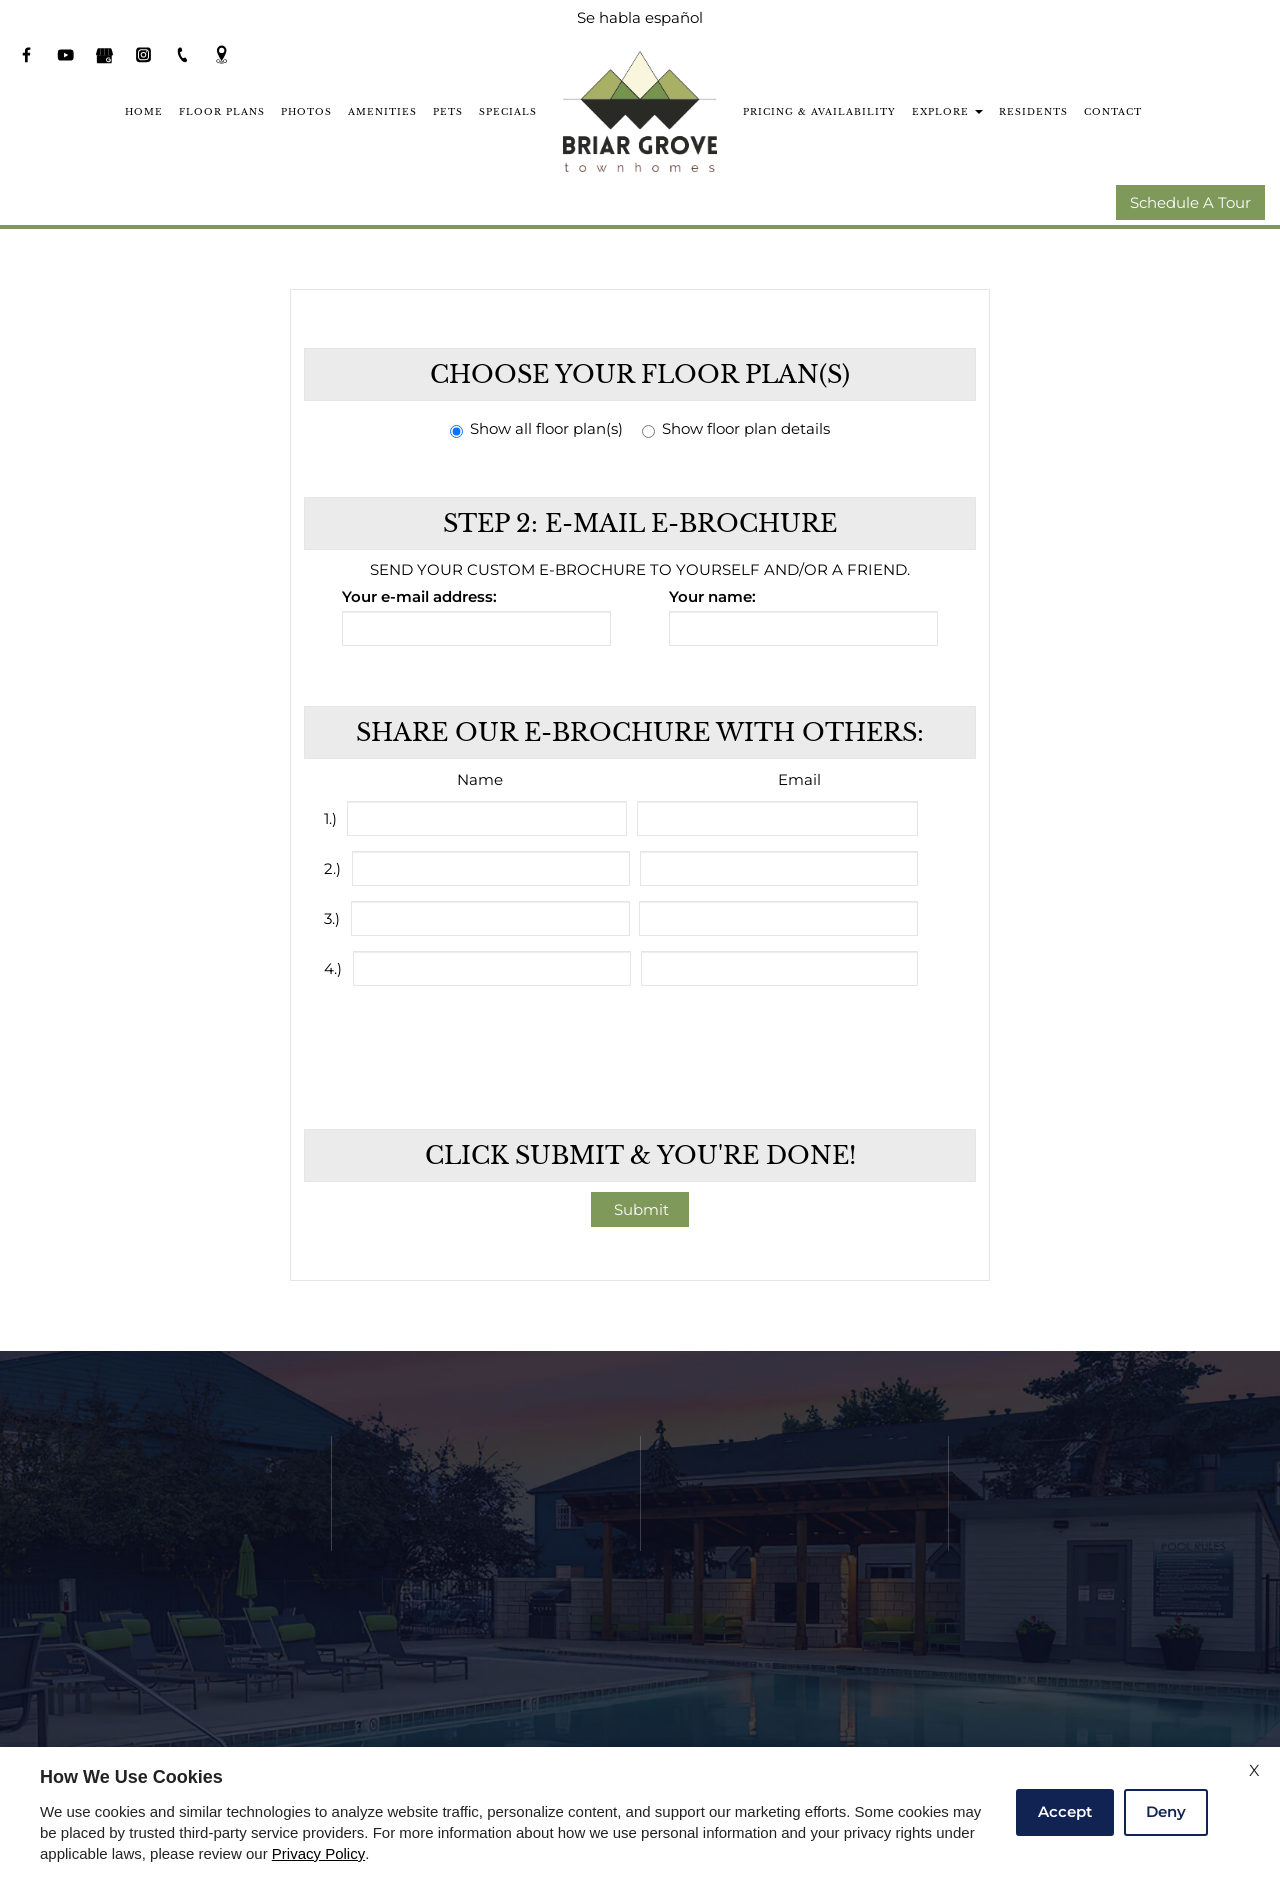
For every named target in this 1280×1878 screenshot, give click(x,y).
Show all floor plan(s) (536, 429)
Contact (1113, 111)
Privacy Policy (318, 1854)
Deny (1166, 1811)
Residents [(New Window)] (1033, 111)
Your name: (712, 597)
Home (144, 111)
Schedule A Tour (1190, 203)
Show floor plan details (736, 429)
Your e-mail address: (419, 597)
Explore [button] (947, 111)
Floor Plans (222, 111)
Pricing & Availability (819, 111)
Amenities (382, 111)
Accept (1065, 1811)
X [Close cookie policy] (1254, 1770)
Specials (508, 111)
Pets (448, 111)
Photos (306, 111)
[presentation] (642, 1045)
